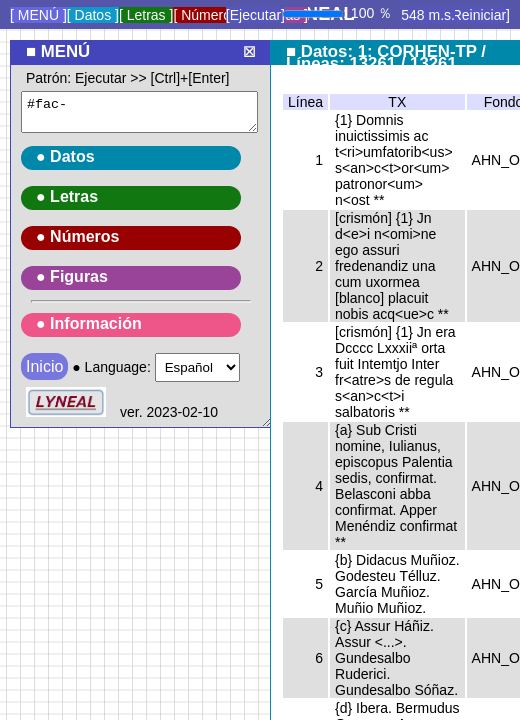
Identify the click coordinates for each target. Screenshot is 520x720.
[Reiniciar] (479, 15)
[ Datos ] (93, 15)
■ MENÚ (58, 52)
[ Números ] (209, 15)
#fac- (139, 112)
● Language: (146, 246)
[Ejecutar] (255, 15)
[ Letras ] (146, 15)
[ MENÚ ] (38, 15)
